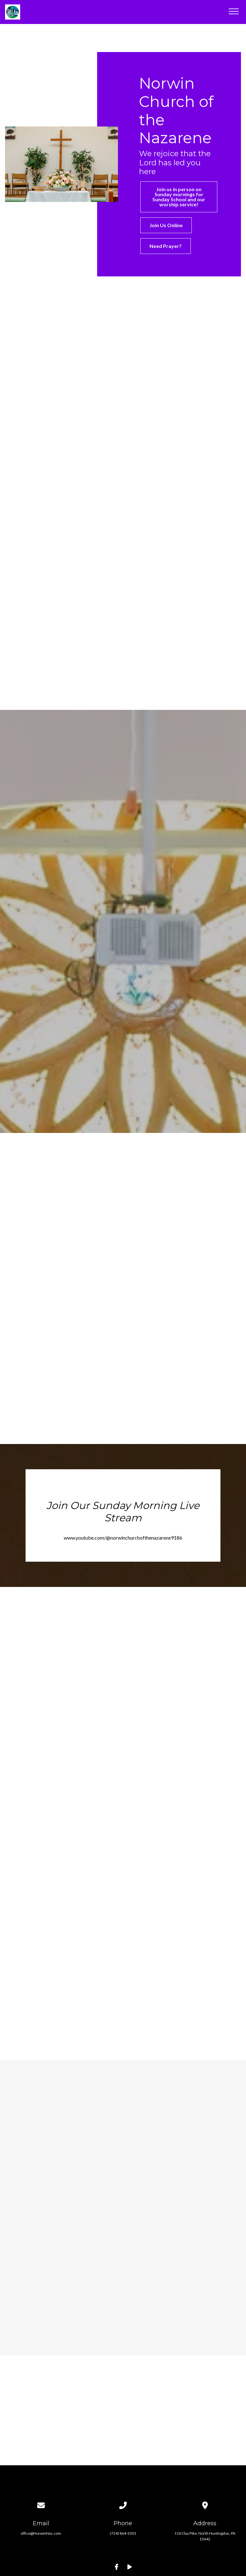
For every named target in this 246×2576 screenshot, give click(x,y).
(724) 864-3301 (123, 2470)
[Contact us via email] (41, 2434)
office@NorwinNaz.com (40, 2470)
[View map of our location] (205, 2434)
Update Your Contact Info (123, 2519)
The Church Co (123, 2546)
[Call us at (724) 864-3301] (123, 2434)
